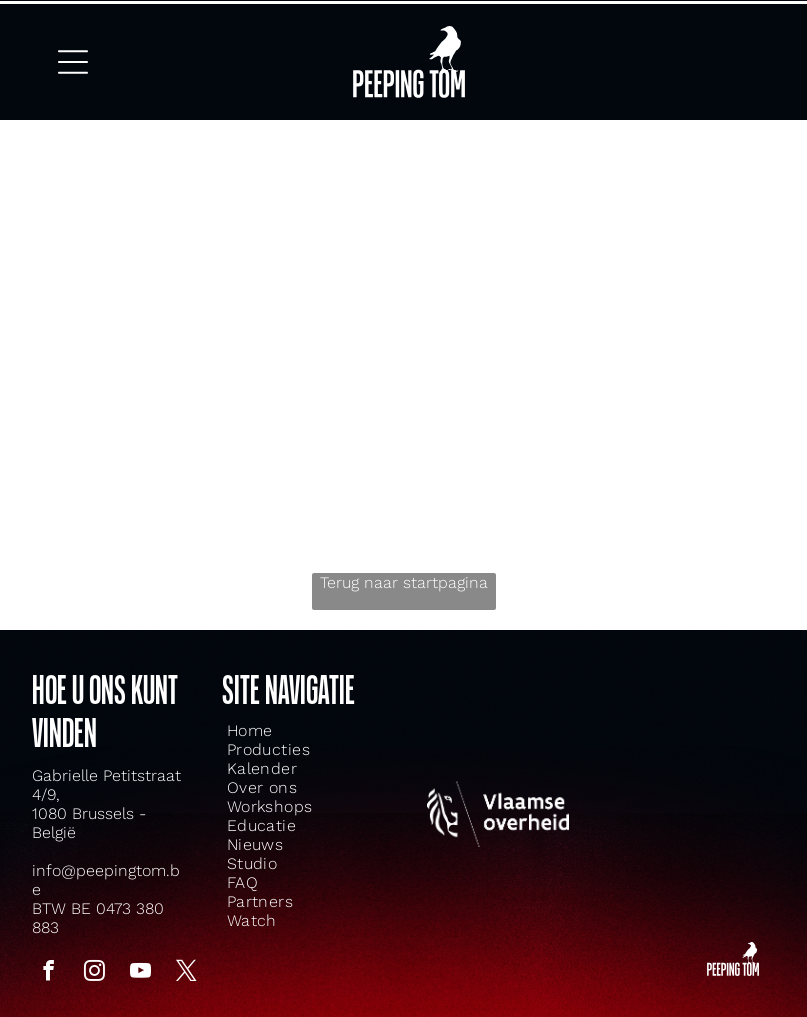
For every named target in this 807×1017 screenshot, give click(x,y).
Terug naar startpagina (404, 567)
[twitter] (186, 958)
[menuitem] (279, 715)
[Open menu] (73, 52)
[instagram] (94, 958)
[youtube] (140, 958)
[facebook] (48, 958)
